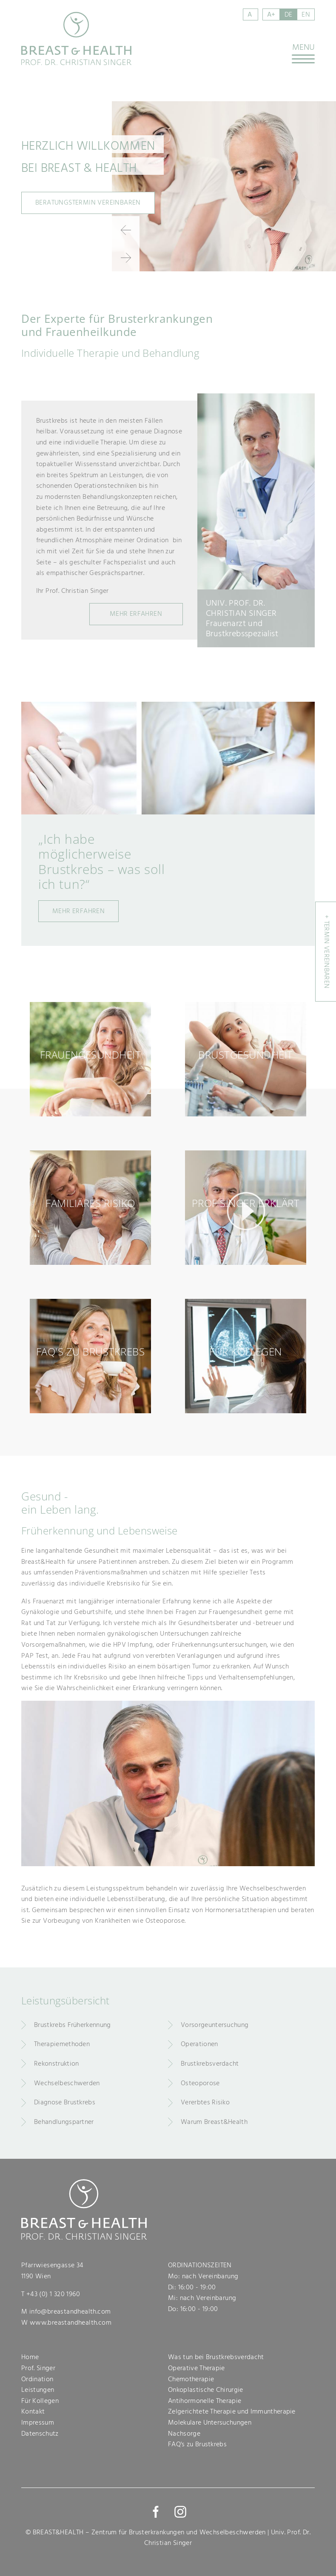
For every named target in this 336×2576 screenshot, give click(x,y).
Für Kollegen (40, 2400)
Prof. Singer (38, 2368)
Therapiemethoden (62, 2044)
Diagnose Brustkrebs (64, 2102)
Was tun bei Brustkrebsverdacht (216, 2357)
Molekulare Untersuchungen (209, 2422)
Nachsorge (184, 2433)
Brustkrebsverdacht (210, 2063)
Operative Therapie (196, 2368)
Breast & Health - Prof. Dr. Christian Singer (76, 38)
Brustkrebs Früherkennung (72, 2024)
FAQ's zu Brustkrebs (197, 2444)
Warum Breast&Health (214, 2121)
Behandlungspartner (64, 2121)
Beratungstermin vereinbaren (88, 202)
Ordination (37, 2379)
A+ (271, 14)
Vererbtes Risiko (205, 2102)
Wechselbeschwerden (67, 2083)
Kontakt (33, 2411)
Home (30, 2357)
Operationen (199, 2044)
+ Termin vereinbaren (326, 951)
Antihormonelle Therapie (204, 2400)
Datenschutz (40, 2433)
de (289, 14)
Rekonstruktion (56, 2063)
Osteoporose (200, 2083)
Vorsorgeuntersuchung (214, 2024)
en (306, 14)
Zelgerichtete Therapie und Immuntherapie (232, 2411)
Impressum (37, 2422)
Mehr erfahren (78, 911)
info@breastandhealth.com (70, 2311)
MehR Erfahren (136, 613)
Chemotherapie (191, 2379)
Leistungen (37, 2389)
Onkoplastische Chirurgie (205, 2389)
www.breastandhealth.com (70, 2322)
